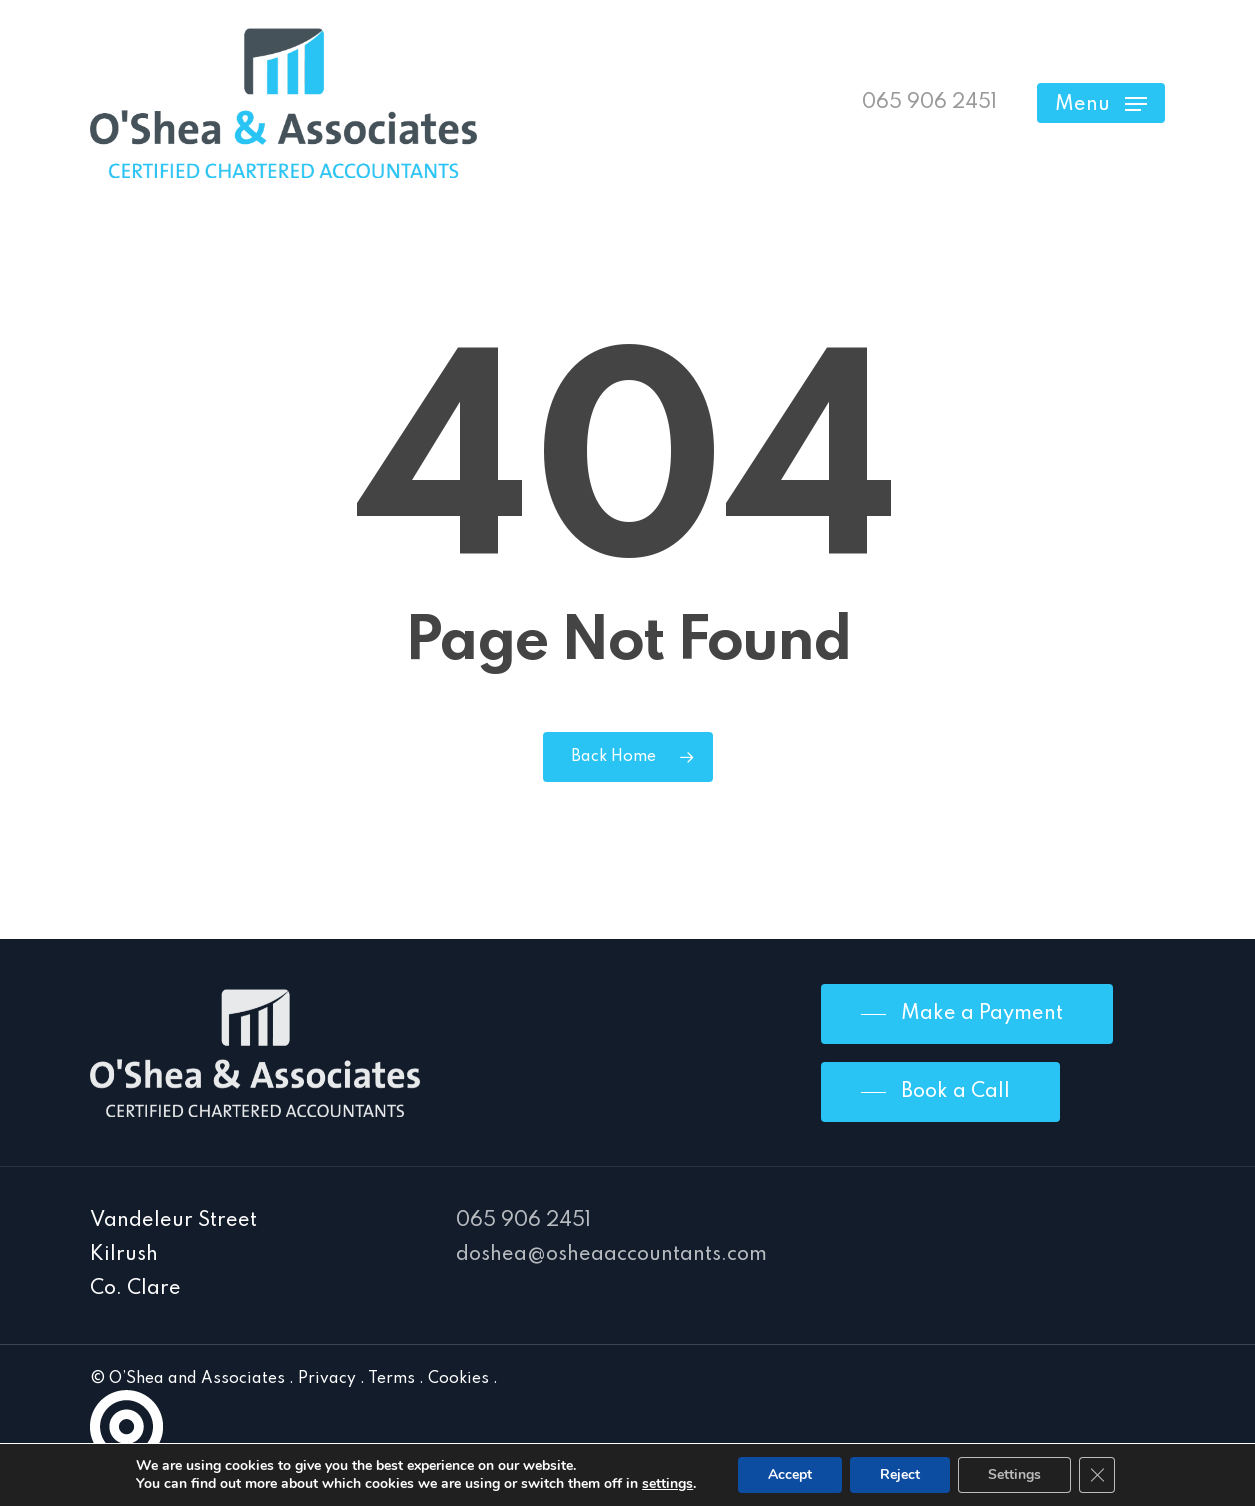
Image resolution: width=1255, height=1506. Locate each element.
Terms (391, 1379)
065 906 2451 (523, 1221)
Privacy (327, 1379)
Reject (900, 1474)
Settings (1014, 1474)
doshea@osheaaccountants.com (611, 1255)
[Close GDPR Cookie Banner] (1097, 1475)
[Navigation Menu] (1101, 103)
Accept (790, 1474)
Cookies (458, 1379)
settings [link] (667, 1483)
